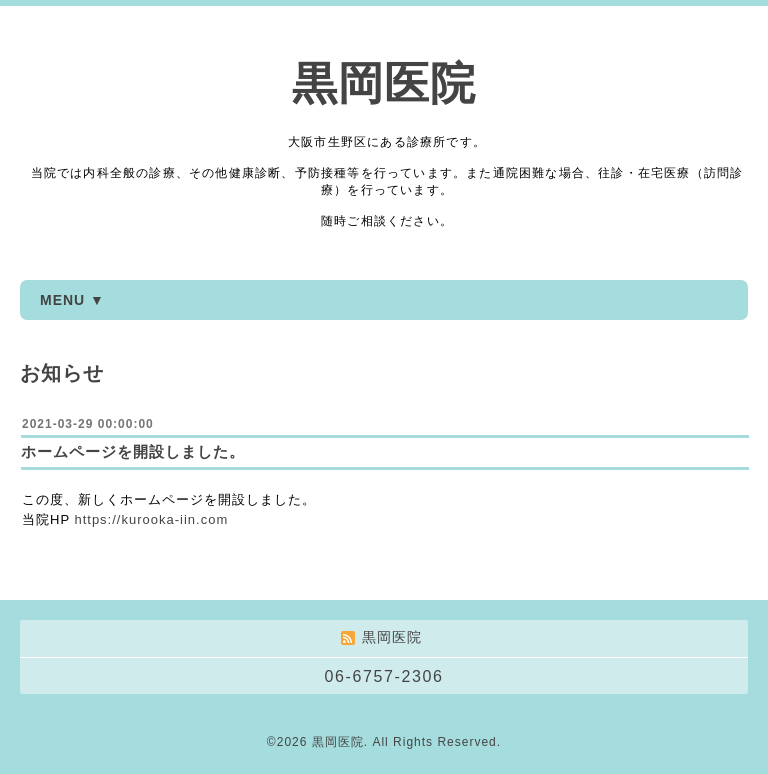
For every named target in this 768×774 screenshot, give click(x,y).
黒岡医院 (384, 83)
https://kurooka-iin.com (151, 519)
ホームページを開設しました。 (133, 451)
